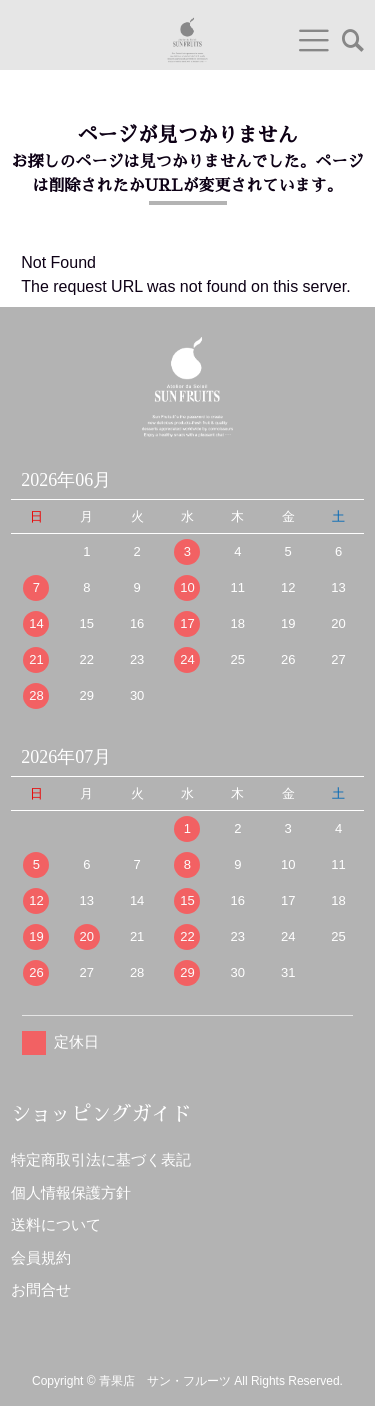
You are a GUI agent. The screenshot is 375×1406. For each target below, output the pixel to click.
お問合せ (41, 1289)
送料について (56, 1224)
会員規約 (41, 1257)
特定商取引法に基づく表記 (101, 1159)
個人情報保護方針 (71, 1192)
